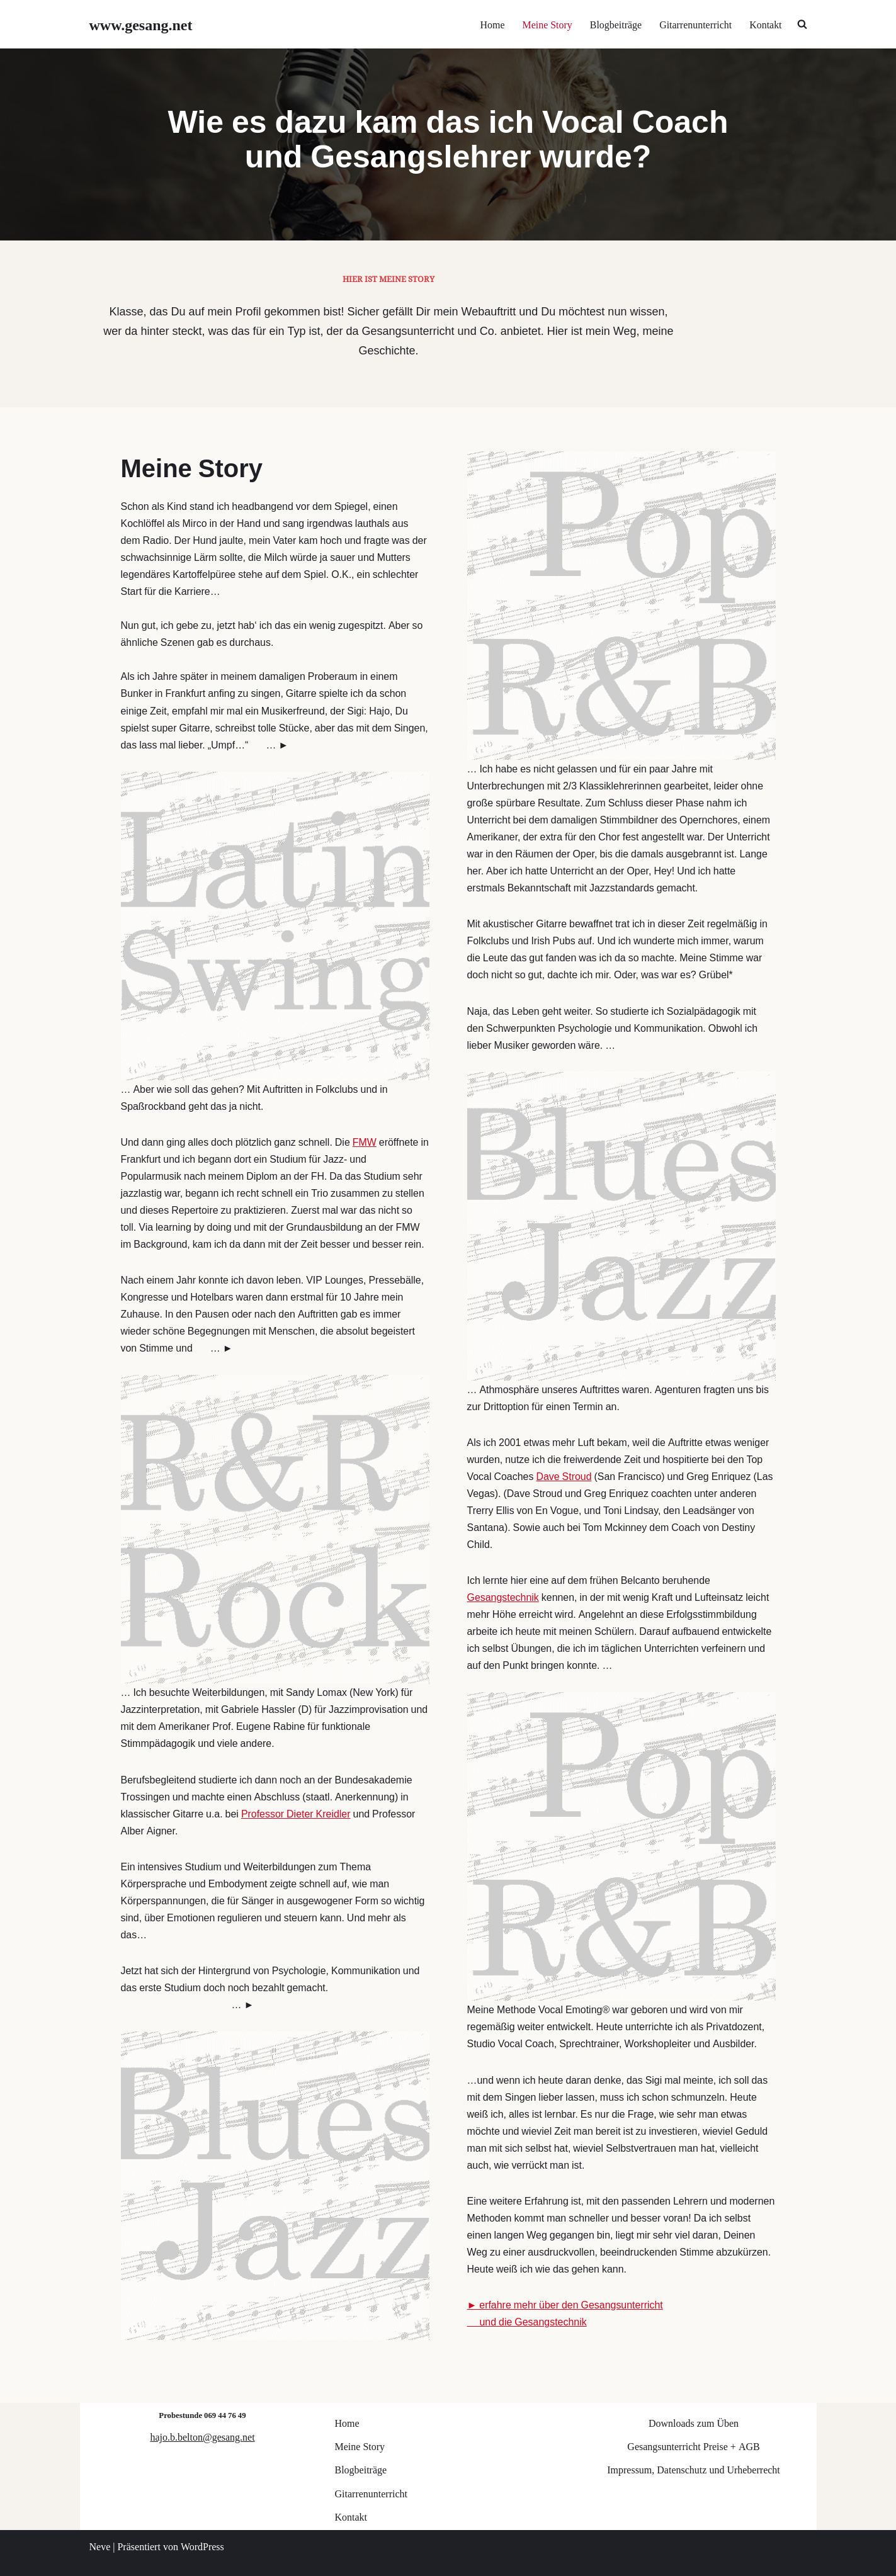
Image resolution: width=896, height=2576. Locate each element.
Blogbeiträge (615, 24)
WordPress (202, 2545)
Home (491, 24)
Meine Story (546, 24)
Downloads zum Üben (694, 2421)
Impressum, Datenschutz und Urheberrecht (693, 2468)
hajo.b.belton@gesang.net (202, 2435)
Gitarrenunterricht (695, 24)
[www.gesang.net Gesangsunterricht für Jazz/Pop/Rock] (141, 24)
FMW (365, 1138)
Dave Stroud (564, 1472)
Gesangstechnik (503, 1593)
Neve (100, 2545)
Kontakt (765, 24)
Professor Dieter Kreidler (296, 1811)
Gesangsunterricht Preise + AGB (693, 2445)
